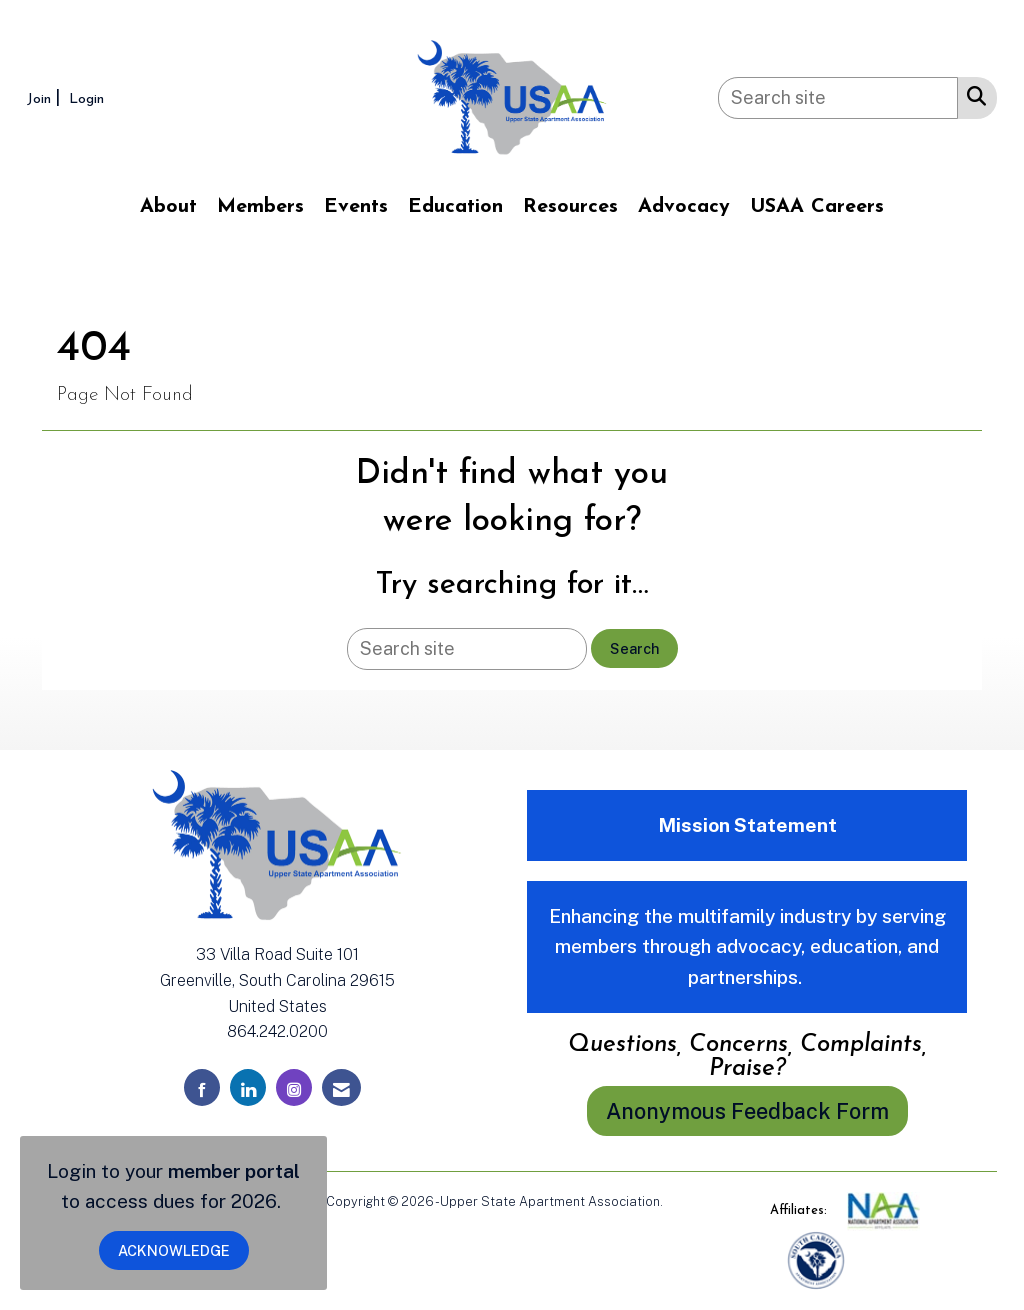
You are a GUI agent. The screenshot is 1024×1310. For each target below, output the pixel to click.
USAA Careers (817, 207)
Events (356, 207)
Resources (570, 207)
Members (260, 207)
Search (634, 648)
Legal (682, 1201)
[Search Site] (972, 95)
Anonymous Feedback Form (747, 1111)
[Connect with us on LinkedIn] (248, 1087)
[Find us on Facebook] (202, 1087)
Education (455, 207)
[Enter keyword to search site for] (838, 98)
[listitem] (46, 97)
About (168, 207)
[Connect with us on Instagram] (294, 1087)
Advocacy (684, 207)
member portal (234, 1171)
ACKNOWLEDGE (174, 1250)
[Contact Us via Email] (341, 1087)
